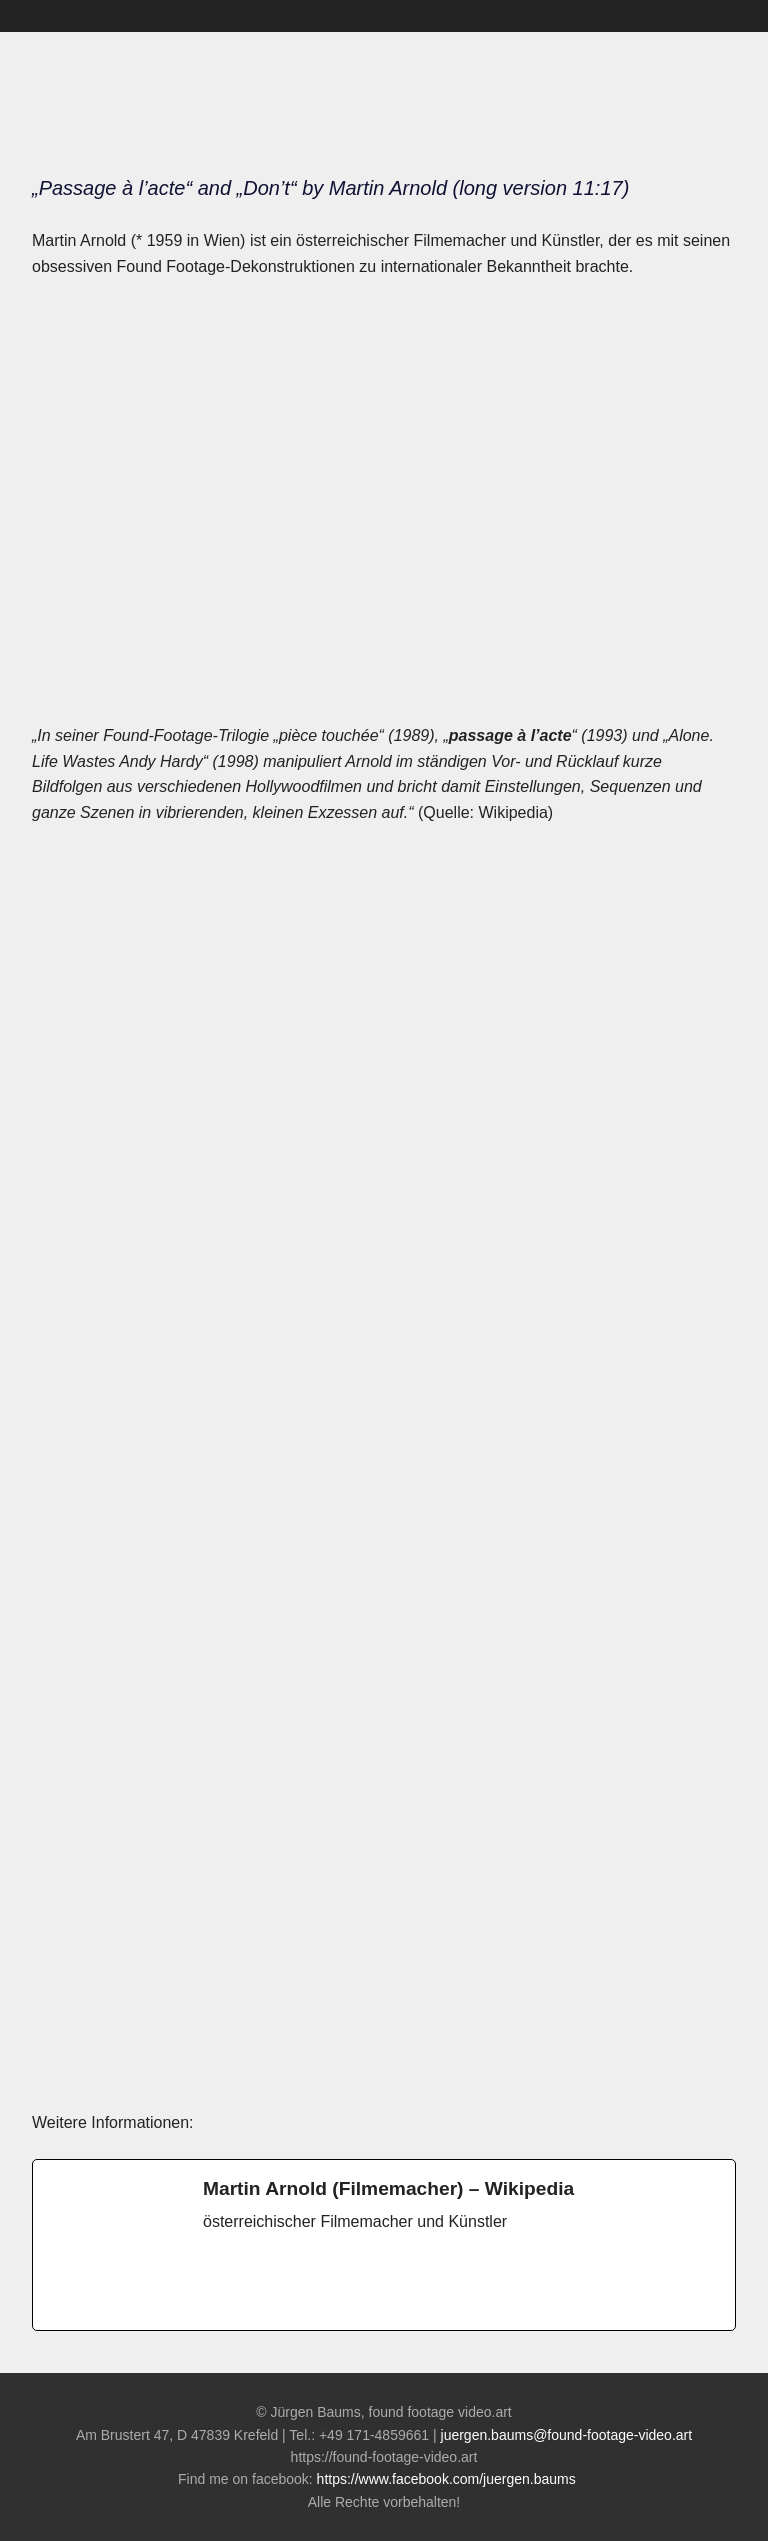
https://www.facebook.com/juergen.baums (453, 2479)
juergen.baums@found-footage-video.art (567, 2435)
